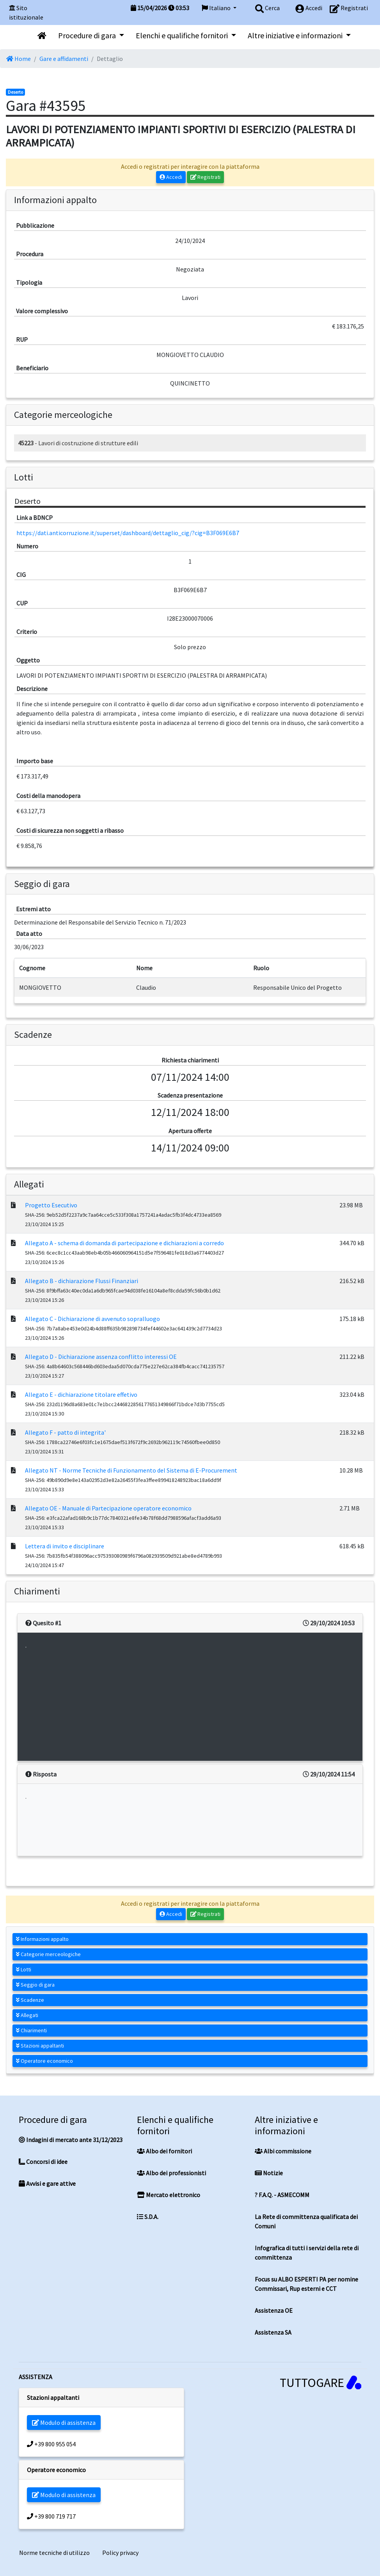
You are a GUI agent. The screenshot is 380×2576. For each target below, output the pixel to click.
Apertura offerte (190, 1131)
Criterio (26, 632)
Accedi (171, 176)
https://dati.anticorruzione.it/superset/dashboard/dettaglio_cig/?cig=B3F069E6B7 (127, 533)
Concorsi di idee (43, 2161)
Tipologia (29, 282)
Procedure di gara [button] (87, 35)
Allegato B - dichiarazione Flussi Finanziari (81, 1281)
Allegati (27, 2015)
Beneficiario (32, 368)
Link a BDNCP (34, 517)
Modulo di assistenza (64, 2422)
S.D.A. (147, 2217)
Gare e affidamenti (63, 58)
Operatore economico (44, 2060)
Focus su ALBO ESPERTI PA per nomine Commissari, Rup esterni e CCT (306, 2283)
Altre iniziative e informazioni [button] (296, 35)
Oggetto (28, 660)
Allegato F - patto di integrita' (65, 1432)
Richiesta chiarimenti (190, 1060)
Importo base (34, 761)
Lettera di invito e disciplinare (64, 1546)
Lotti (23, 1969)
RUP (22, 339)
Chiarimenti (31, 2030)
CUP (22, 603)
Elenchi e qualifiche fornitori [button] (182, 35)
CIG (21, 574)
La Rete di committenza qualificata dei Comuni (306, 2221)
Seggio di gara (35, 1984)
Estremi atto (33, 909)
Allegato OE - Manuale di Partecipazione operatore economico (108, 1508)
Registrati (205, 176)
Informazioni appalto (42, 1938)
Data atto (29, 933)
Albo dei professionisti (171, 2173)
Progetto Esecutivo (51, 1205)
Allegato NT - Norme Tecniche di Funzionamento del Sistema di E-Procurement (131, 1470)
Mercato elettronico (168, 2195)
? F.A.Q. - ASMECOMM (282, 2195)
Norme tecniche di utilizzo (54, 2552)
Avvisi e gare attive (47, 2183)
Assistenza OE (274, 2310)
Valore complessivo (42, 311)
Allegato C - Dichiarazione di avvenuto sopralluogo (92, 1319)
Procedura (29, 254)
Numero (27, 546)
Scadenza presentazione (190, 1095)
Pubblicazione (35, 225)
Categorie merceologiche (48, 1954)
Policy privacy (120, 2552)
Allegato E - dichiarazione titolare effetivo (81, 1394)
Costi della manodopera (48, 796)
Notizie (269, 2173)
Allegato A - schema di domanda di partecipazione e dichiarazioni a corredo (124, 1243)
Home (18, 58)
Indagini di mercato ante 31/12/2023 (71, 2140)
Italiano (217, 8)
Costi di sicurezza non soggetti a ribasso (70, 830)
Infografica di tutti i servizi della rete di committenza (307, 2252)
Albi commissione (283, 2151)
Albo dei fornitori (164, 2151)
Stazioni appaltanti (40, 2045)
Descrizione (32, 689)
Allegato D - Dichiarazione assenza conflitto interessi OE (101, 1356)
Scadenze (30, 1999)
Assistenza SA (273, 2332)
